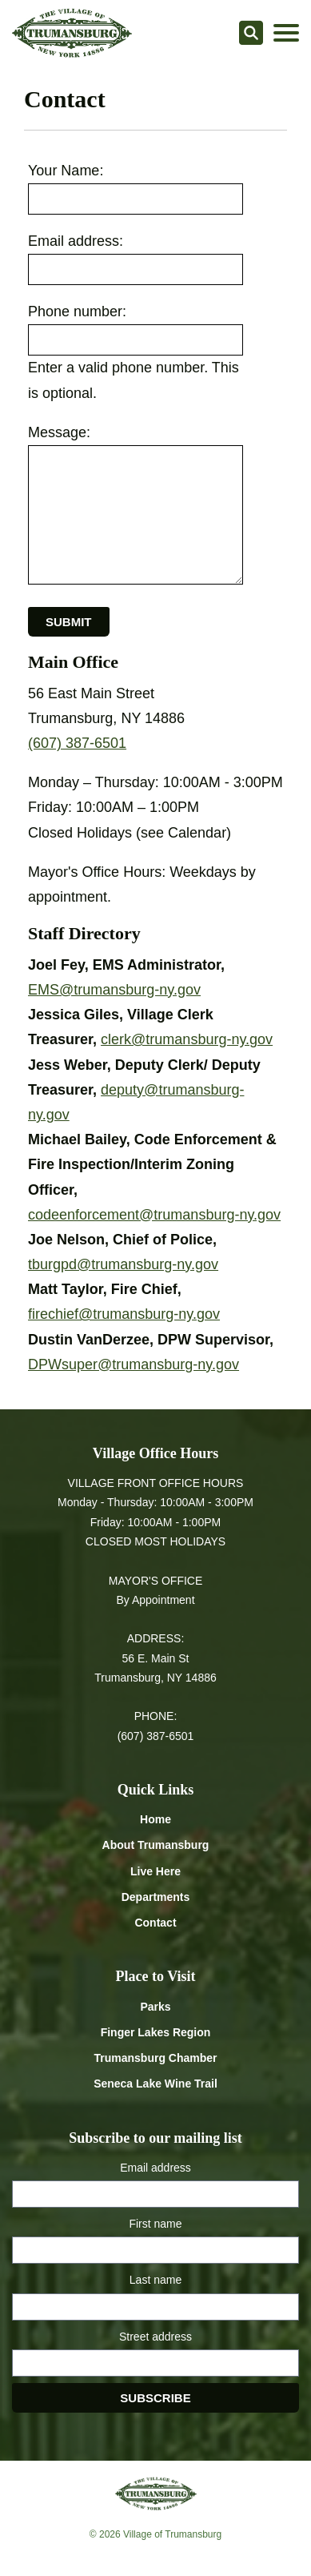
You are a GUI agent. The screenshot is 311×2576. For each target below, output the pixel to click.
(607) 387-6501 (77, 743)
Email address (155, 2167)
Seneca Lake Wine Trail (155, 2083)
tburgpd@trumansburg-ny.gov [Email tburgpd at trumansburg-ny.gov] (123, 1264)
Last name (155, 2279)
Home (155, 1819)
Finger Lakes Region (156, 2032)
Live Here (155, 1871)
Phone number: (77, 311)
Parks (155, 2006)
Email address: (75, 241)
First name (155, 2223)
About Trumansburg (155, 1845)
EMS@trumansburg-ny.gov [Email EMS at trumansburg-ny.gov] (114, 990)
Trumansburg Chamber (155, 2058)
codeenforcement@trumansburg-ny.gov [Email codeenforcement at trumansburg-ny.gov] (154, 1215)
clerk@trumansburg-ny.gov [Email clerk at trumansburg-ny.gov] (187, 1039)
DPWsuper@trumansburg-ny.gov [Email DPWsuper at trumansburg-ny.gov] (133, 1364)
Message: (59, 432)
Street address (155, 2336)
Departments (156, 1897)
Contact (155, 1922)
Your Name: (65, 171)
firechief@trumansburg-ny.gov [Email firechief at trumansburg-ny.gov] (124, 1314)
